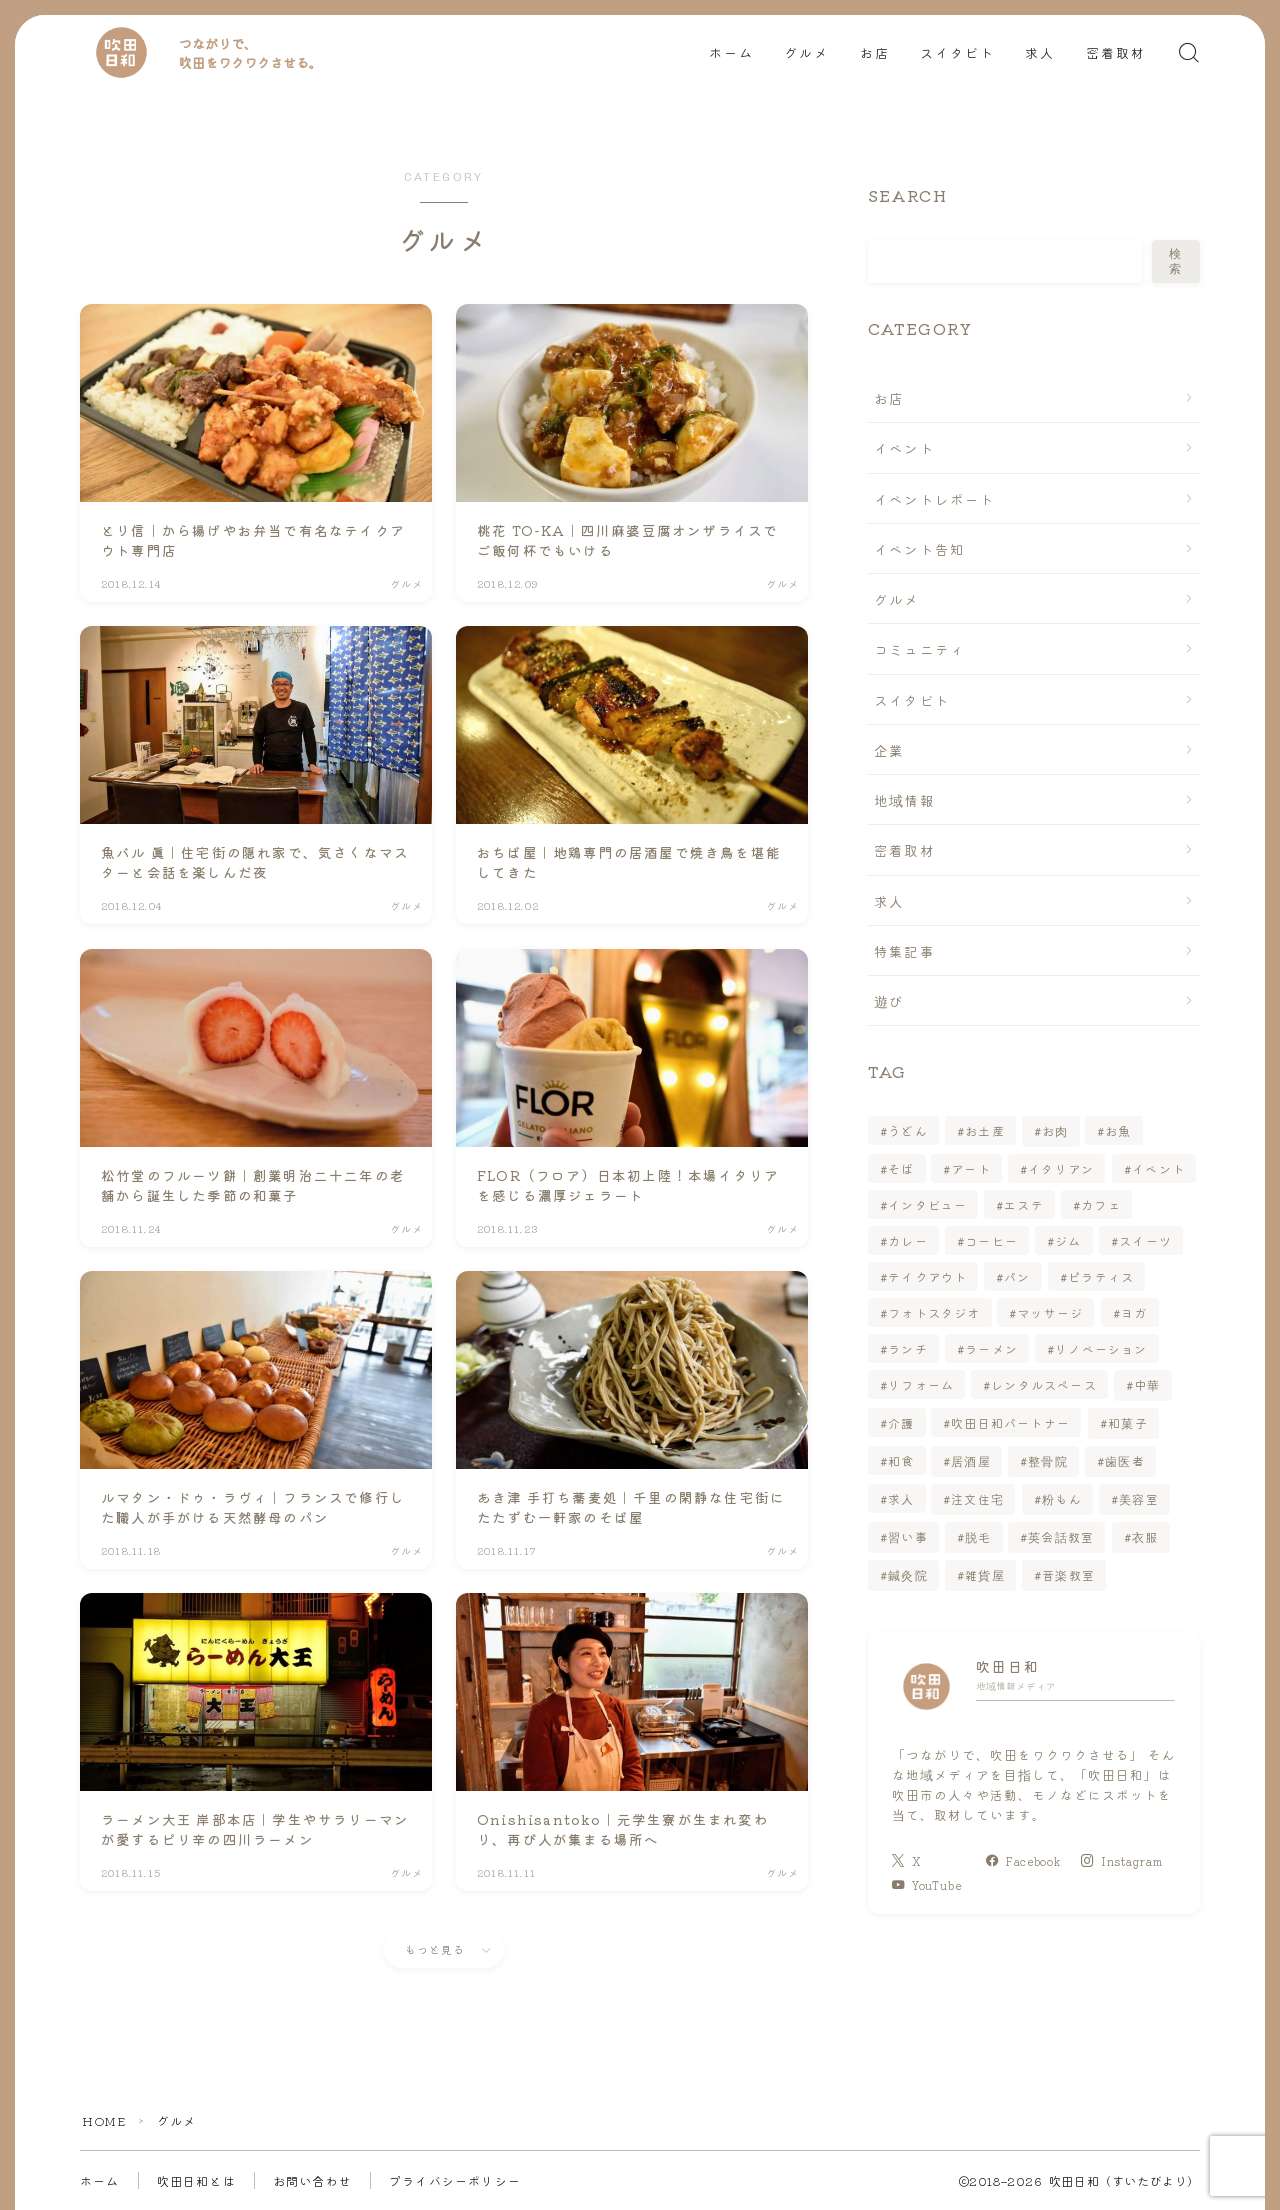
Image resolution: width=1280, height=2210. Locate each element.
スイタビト (958, 53)
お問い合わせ (312, 2180)
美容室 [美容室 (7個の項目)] (1139, 1498)
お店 (875, 53)
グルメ (806, 53)
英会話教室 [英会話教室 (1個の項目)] (1062, 1536)
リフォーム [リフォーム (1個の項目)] (921, 1384)
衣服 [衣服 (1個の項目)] (1145, 1536)
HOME (104, 2120)
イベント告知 (919, 549)
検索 (1176, 261)
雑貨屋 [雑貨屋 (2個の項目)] (985, 1574)
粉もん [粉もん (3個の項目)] (1062, 1498)
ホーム (731, 53)
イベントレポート (935, 499)
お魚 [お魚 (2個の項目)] (1119, 1130)
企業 (889, 750)
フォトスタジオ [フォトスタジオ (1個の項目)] (934, 1312)
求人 (1040, 53)
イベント (904, 448)
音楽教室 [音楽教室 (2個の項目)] (1068, 1574)
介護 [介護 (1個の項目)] (901, 1422)
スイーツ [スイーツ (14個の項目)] (1145, 1240)
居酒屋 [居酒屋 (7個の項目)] (972, 1460)
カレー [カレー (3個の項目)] (908, 1240)
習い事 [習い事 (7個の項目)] (908, 1536)
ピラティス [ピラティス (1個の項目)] (1101, 1276)
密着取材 (1116, 53)
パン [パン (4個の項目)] (1017, 1276)
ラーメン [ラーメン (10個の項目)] (991, 1348)
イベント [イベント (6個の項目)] (1158, 1168)
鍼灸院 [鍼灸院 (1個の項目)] (908, 1574)
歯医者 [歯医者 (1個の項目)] (1126, 1460)
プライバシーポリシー (455, 2180)
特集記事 (904, 951)
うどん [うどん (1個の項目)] (908, 1130)
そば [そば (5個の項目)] (901, 1168)
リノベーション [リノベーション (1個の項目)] (1101, 1348)
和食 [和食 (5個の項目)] (901, 1460)
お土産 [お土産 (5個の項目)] (985, 1130)
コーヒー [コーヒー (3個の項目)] (991, 1240)
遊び (889, 1001)
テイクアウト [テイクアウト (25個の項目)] (927, 1276)
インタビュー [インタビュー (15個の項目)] (927, 1204)
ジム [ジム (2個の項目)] (1068, 1240)
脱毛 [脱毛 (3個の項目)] (978, 1536)
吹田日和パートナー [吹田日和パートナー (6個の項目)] (1011, 1422)
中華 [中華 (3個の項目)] (1147, 1384)
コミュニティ (919, 649)
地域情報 (904, 800)
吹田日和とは (196, 2180)
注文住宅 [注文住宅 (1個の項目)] (978, 1498)
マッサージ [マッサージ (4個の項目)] (1051, 1312)
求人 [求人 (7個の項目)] (901, 1498)
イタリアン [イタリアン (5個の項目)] (1062, 1168)
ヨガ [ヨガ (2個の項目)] (1134, 1312)
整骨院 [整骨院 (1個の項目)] (1049, 1460)
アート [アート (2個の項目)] (972, 1168)
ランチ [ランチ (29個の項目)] (908, 1348)
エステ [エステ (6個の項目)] (1024, 1204)
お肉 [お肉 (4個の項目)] (1055, 1130)
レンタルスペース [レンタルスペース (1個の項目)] (1044, 1384)
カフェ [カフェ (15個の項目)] (1101, 1204)
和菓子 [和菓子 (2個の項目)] (1128, 1422)
